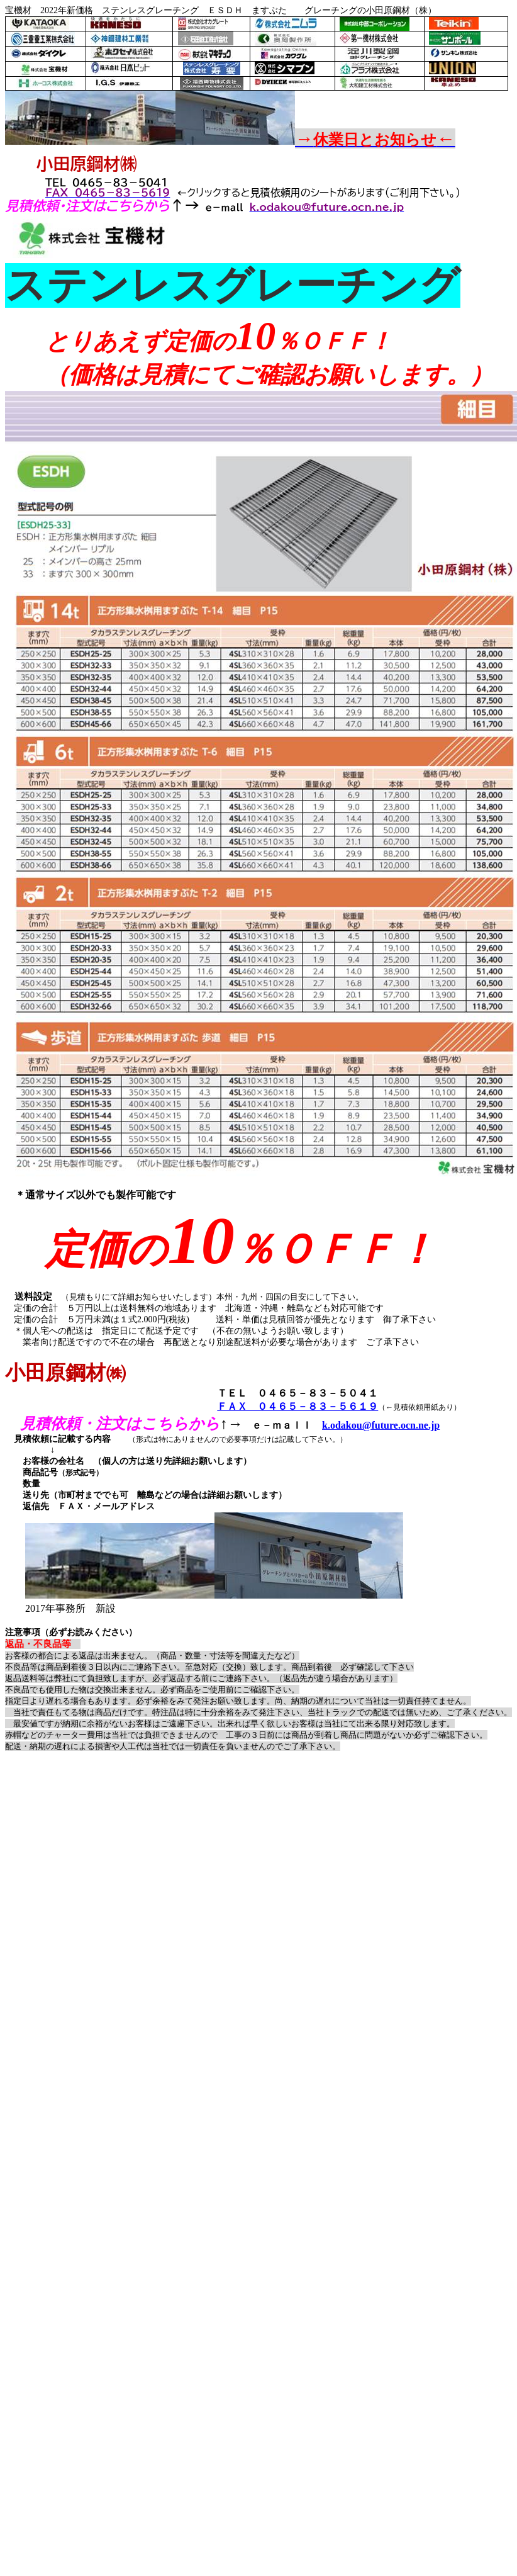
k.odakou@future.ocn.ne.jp (381, 1425)
